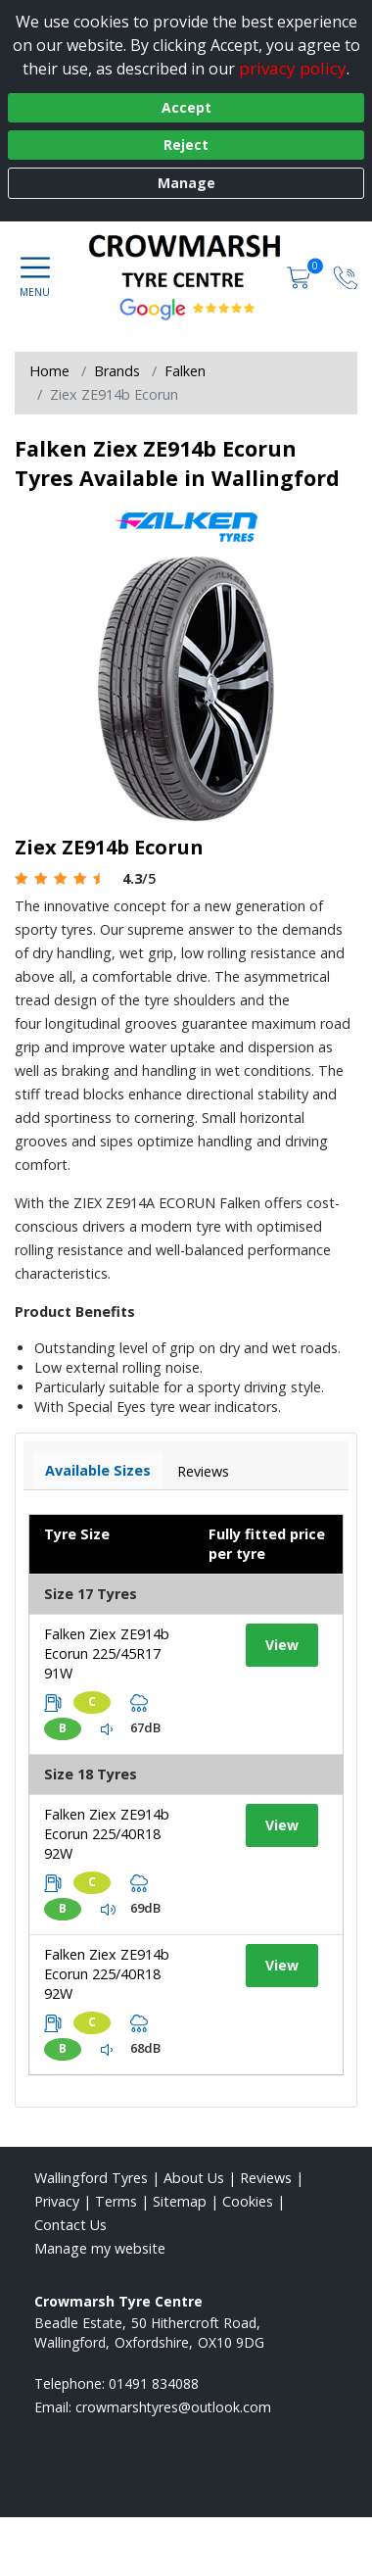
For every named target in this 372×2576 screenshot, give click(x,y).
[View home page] (195, 260)
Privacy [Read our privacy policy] (56, 2201)
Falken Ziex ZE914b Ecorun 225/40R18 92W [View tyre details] (106, 1834)
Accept (186, 107)
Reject (186, 144)
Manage (186, 182)
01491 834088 (154, 2383)
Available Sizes (98, 1470)
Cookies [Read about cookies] (247, 2201)
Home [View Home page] (49, 371)
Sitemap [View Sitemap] (180, 2201)
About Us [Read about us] (193, 2177)
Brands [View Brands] (117, 371)
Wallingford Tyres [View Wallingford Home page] (91, 2177)
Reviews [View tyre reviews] (203, 1471)
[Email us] (173, 2407)
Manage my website (99, 2248)
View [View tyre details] (282, 1644)
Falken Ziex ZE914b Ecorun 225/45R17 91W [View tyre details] (106, 1653)
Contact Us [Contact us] (70, 2224)
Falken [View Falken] (185, 371)
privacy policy (293, 68)
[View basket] (300, 276)
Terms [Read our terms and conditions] (116, 2201)
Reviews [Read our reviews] (266, 2177)
